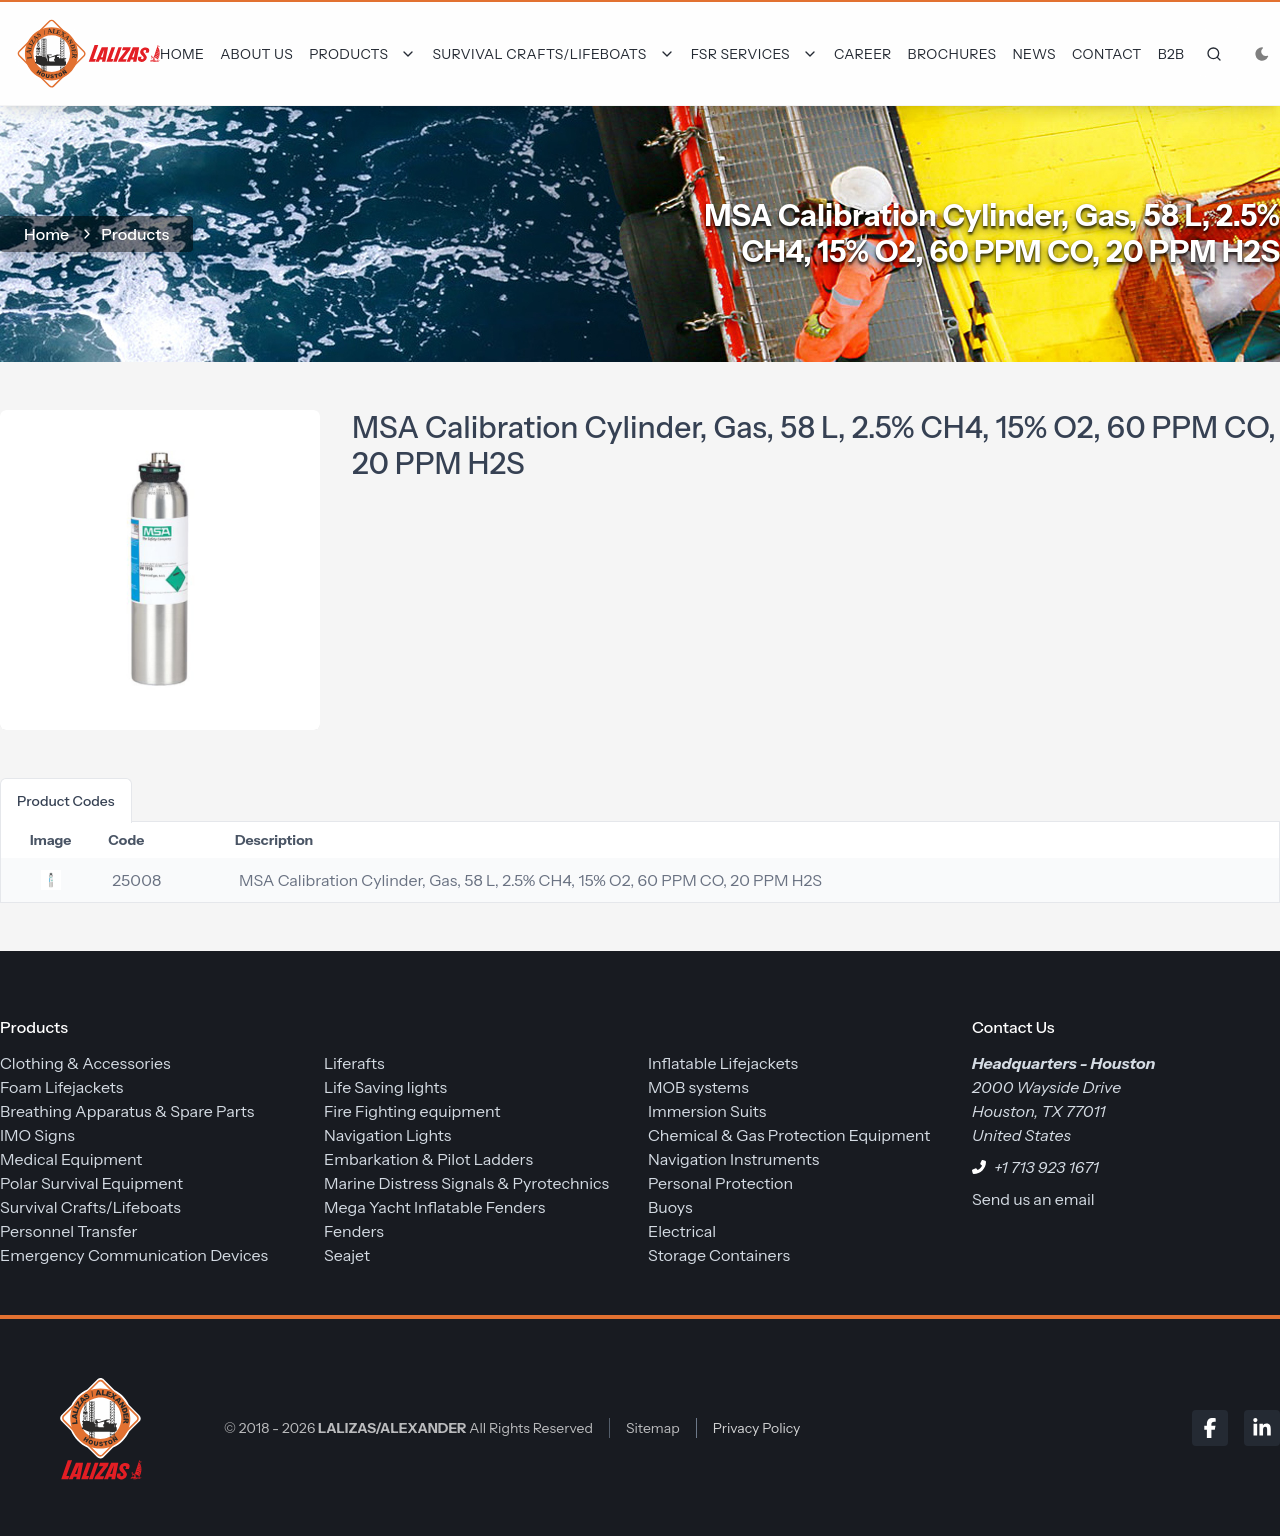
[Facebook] (1210, 1428)
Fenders (354, 1231)
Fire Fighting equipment (412, 1111)
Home (182, 54)
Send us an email (1033, 1199)
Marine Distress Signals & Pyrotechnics (466, 1183)
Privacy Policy (757, 1428)
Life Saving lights (385, 1087)
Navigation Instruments (733, 1159)
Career (863, 54)
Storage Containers (719, 1255)
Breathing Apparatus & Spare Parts (127, 1111)
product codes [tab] (66, 801)
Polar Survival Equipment (91, 1183)
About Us (256, 54)
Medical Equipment (71, 1159)
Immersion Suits (707, 1111)
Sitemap (653, 1428)
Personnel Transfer (69, 1231)
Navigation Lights (387, 1135)
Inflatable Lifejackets (723, 1063)
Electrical (682, 1231)
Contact (1107, 54)
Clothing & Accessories (85, 1063)
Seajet (347, 1255)
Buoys (670, 1207)
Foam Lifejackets (61, 1087)
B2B (1171, 54)
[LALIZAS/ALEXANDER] (96, 1427)
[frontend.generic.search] (1210, 54)
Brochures (952, 54)
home (46, 234)
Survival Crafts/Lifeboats (90, 1207)
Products (135, 234)
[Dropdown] (362, 54)
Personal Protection (720, 1183)
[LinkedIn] (1262, 1428)
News (1034, 54)
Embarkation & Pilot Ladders (428, 1159)
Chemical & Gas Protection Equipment (789, 1135)
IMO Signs (37, 1135)
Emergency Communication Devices (134, 1255)
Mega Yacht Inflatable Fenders (434, 1207)
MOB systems (698, 1087)
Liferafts (354, 1063)
